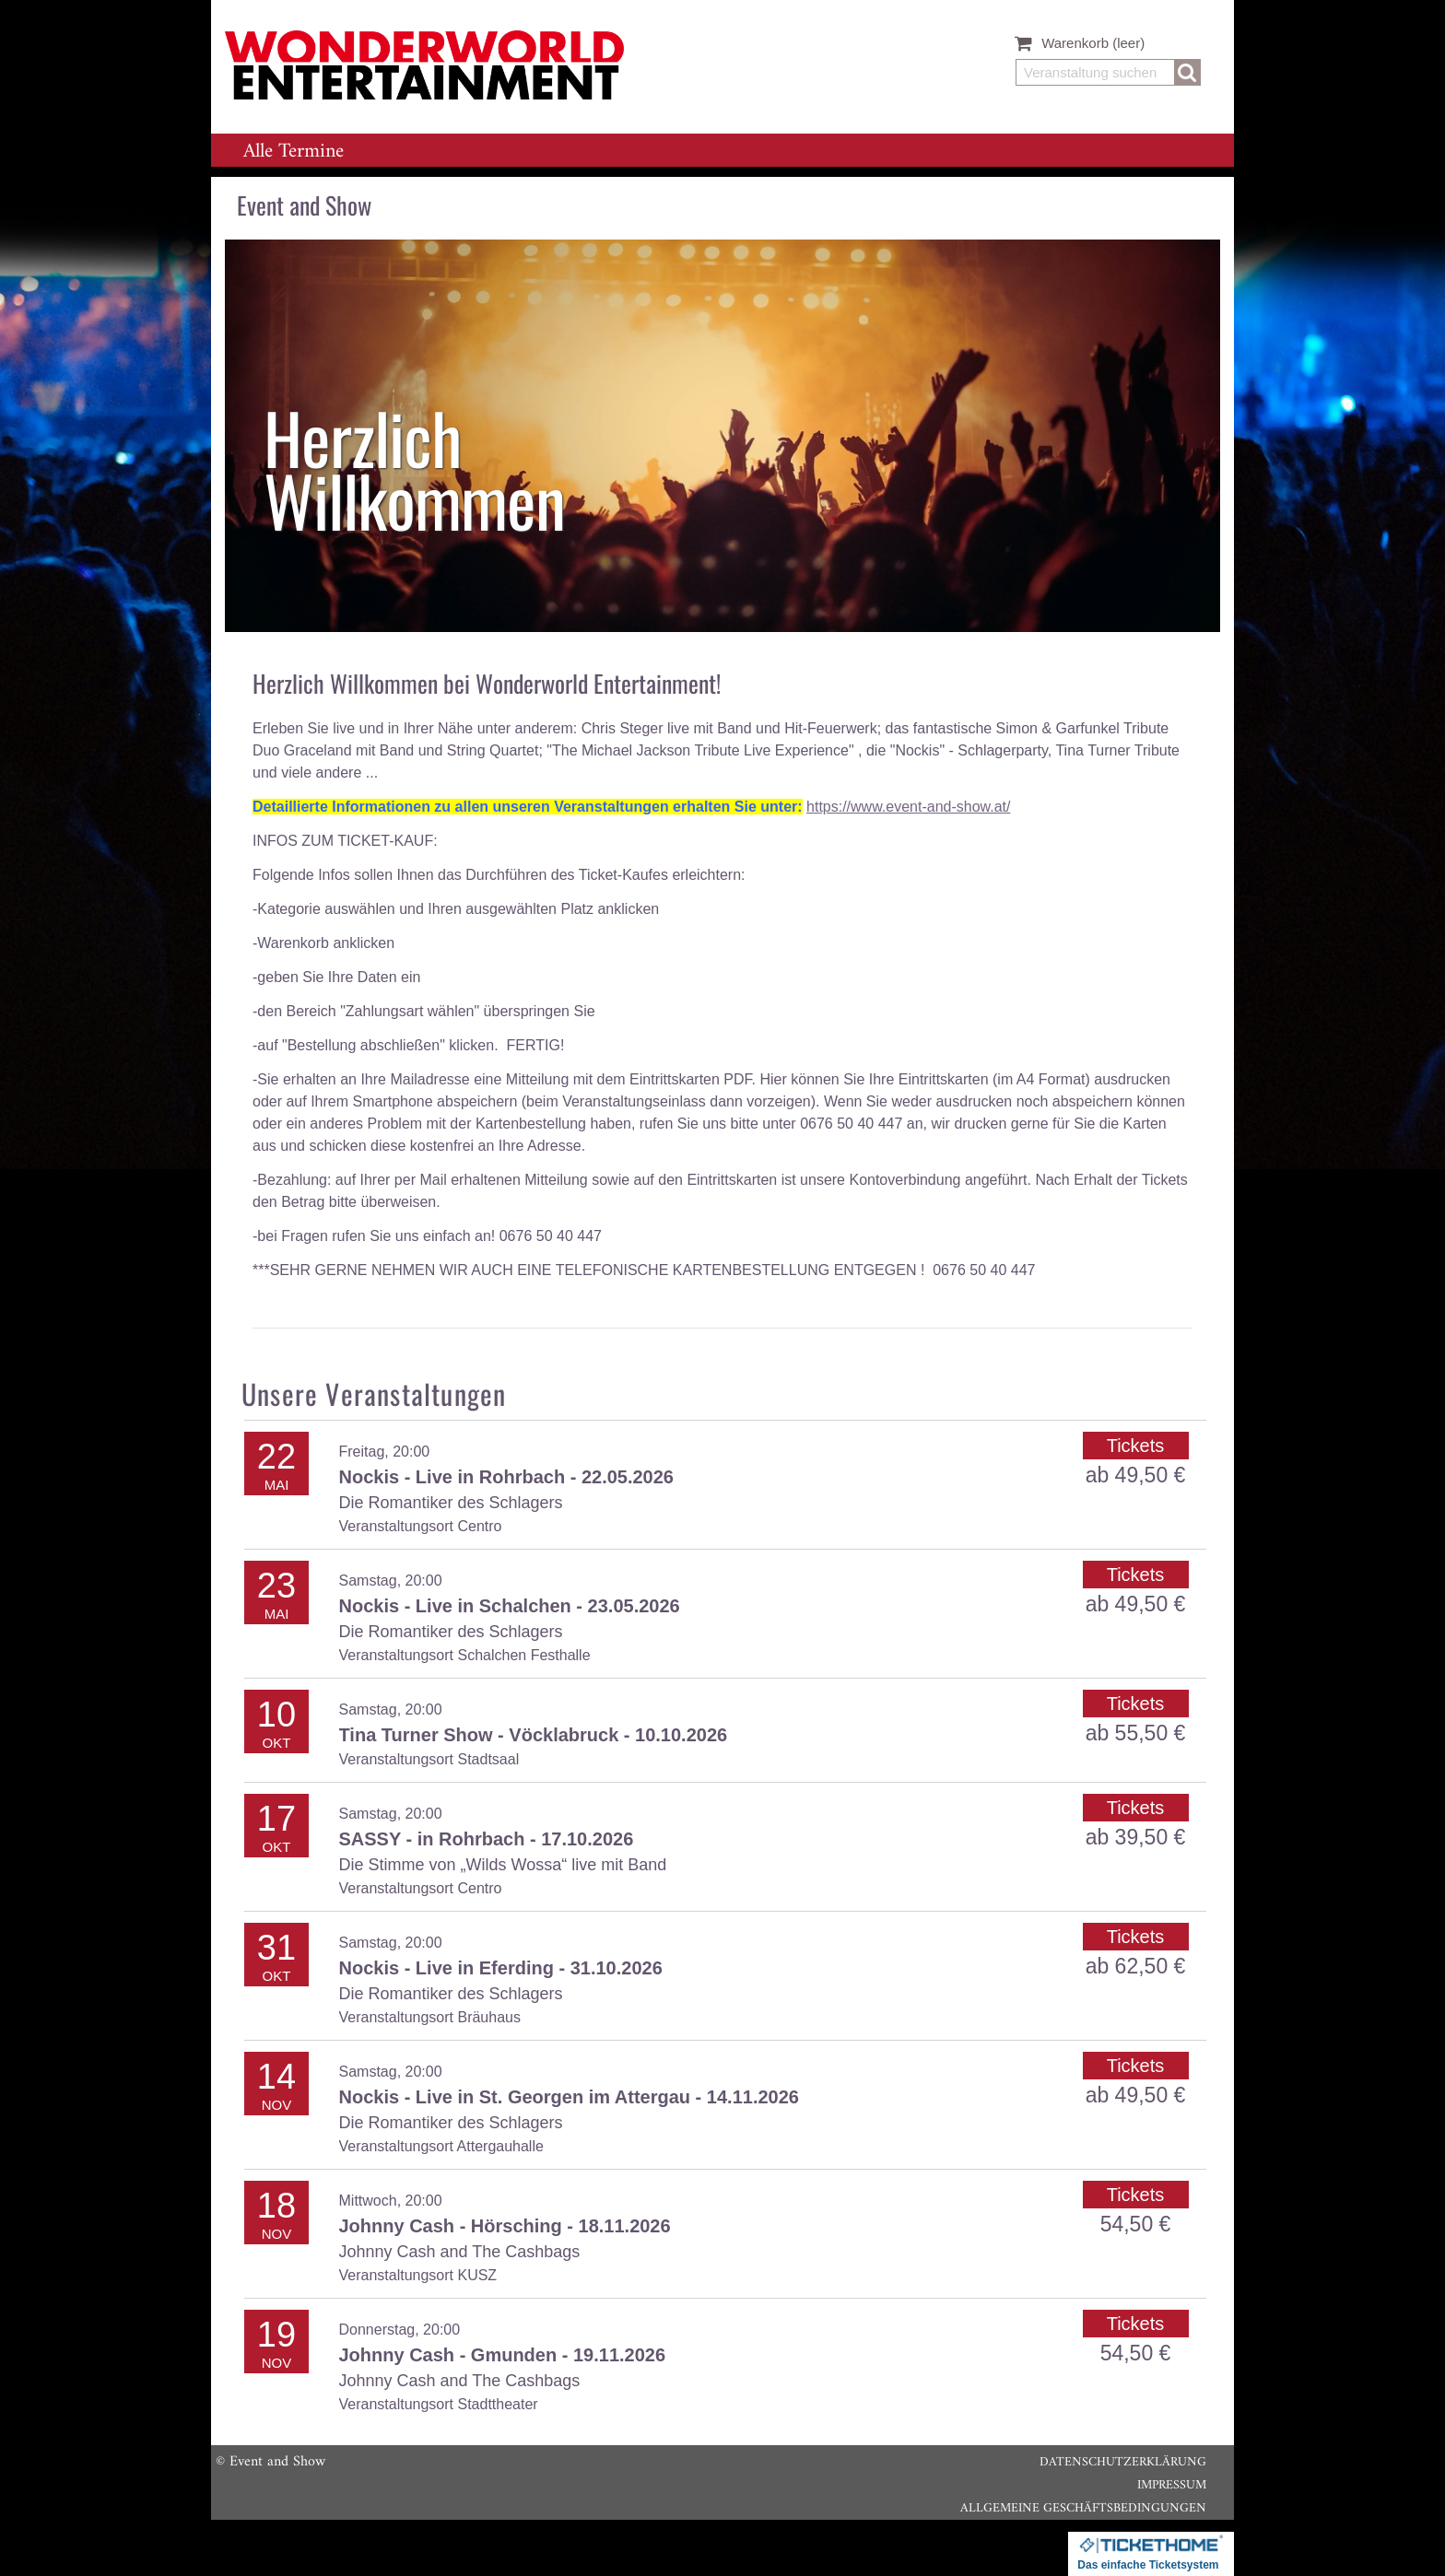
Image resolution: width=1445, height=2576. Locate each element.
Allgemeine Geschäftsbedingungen (1083, 2508)
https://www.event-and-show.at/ (908, 806)
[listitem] (722, 436)
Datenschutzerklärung (1123, 2462)
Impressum (1171, 2485)
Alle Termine (293, 151)
